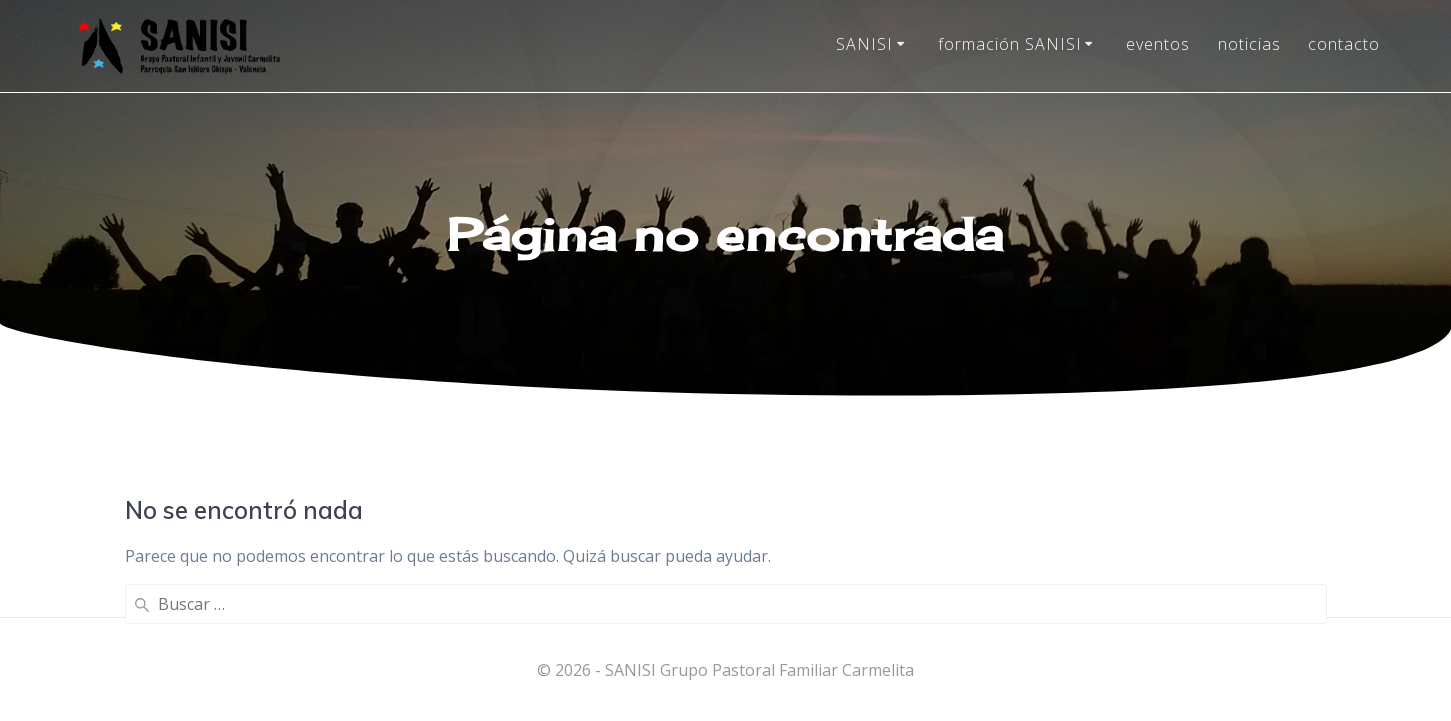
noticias (1249, 44)
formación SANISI (1010, 44)
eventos (1158, 44)
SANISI (864, 44)
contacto (1344, 44)
